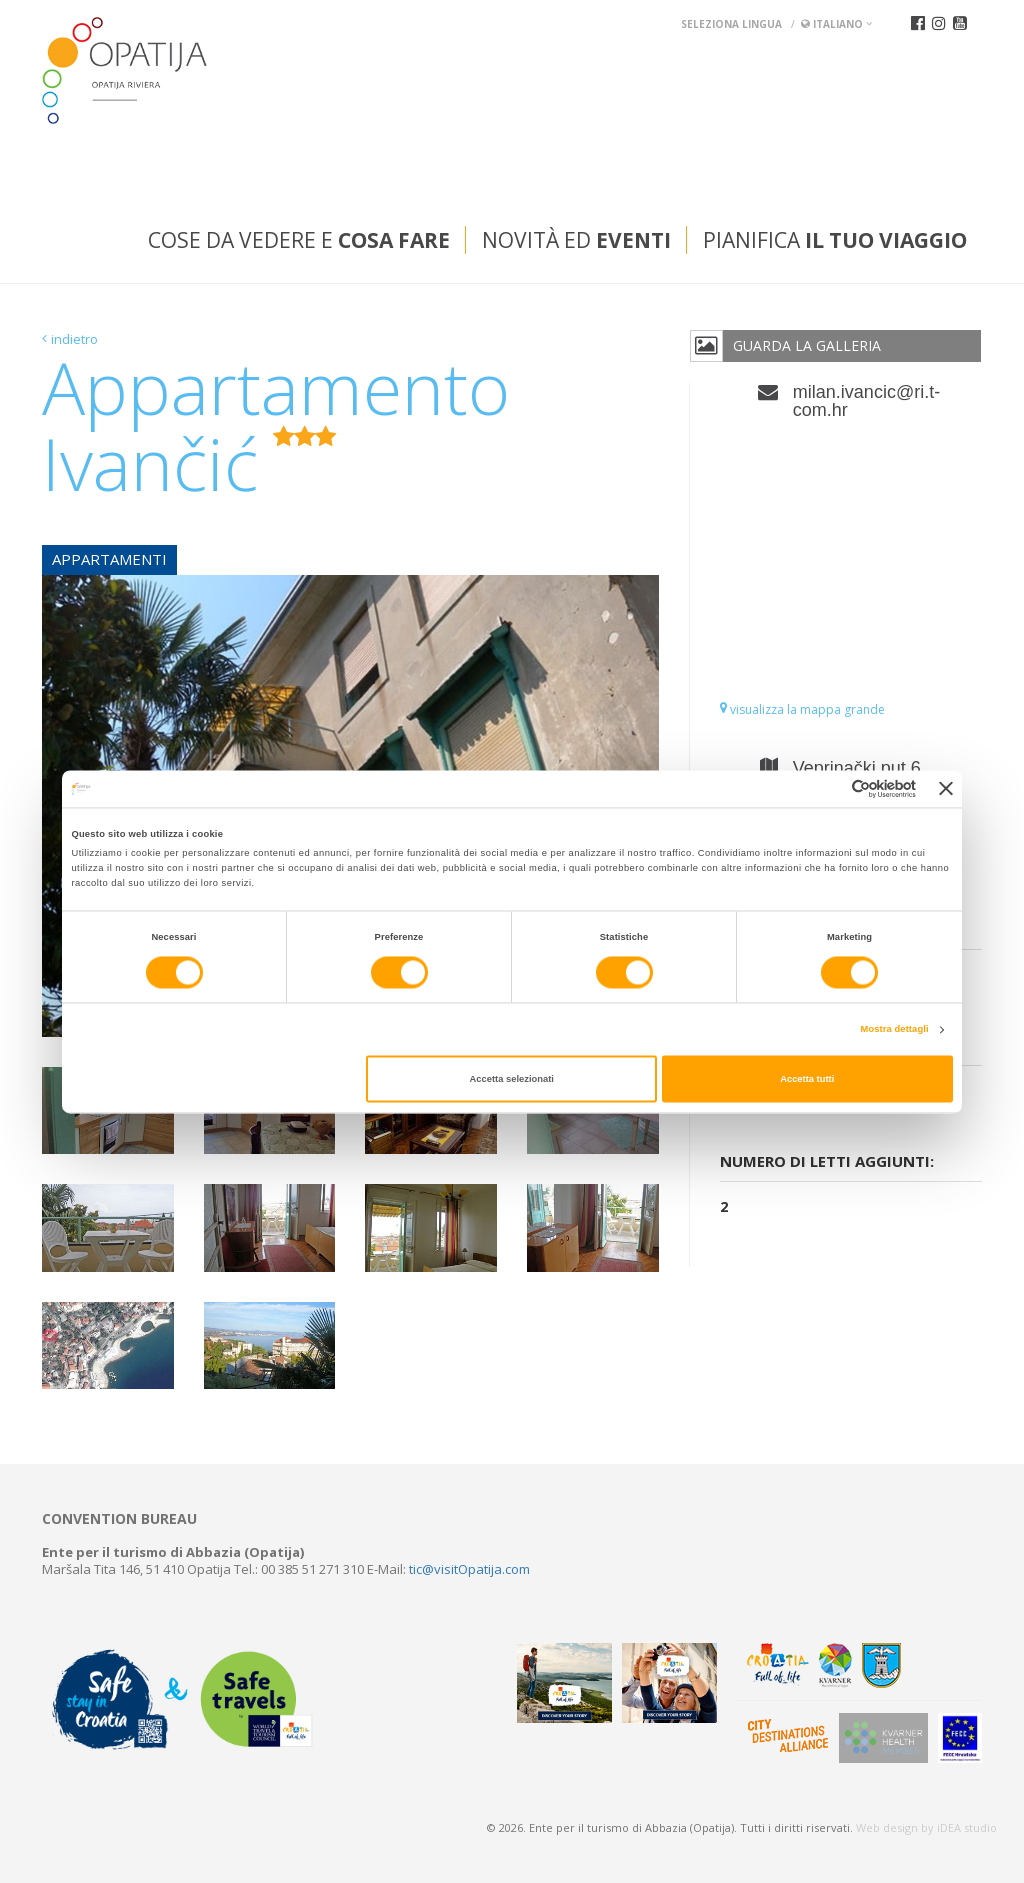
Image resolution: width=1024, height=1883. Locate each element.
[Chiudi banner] (946, 789)
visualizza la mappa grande (802, 709)
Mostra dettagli (895, 1030)
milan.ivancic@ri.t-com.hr (866, 401)
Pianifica (835, 240)
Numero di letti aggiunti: (827, 1161)
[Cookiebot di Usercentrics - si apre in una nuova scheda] (828, 788)
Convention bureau (119, 1519)
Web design (887, 1827)
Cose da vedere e (299, 240)
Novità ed (576, 240)
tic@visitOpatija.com (469, 1569)
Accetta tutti (807, 1079)
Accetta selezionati (512, 1079)
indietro (74, 339)
